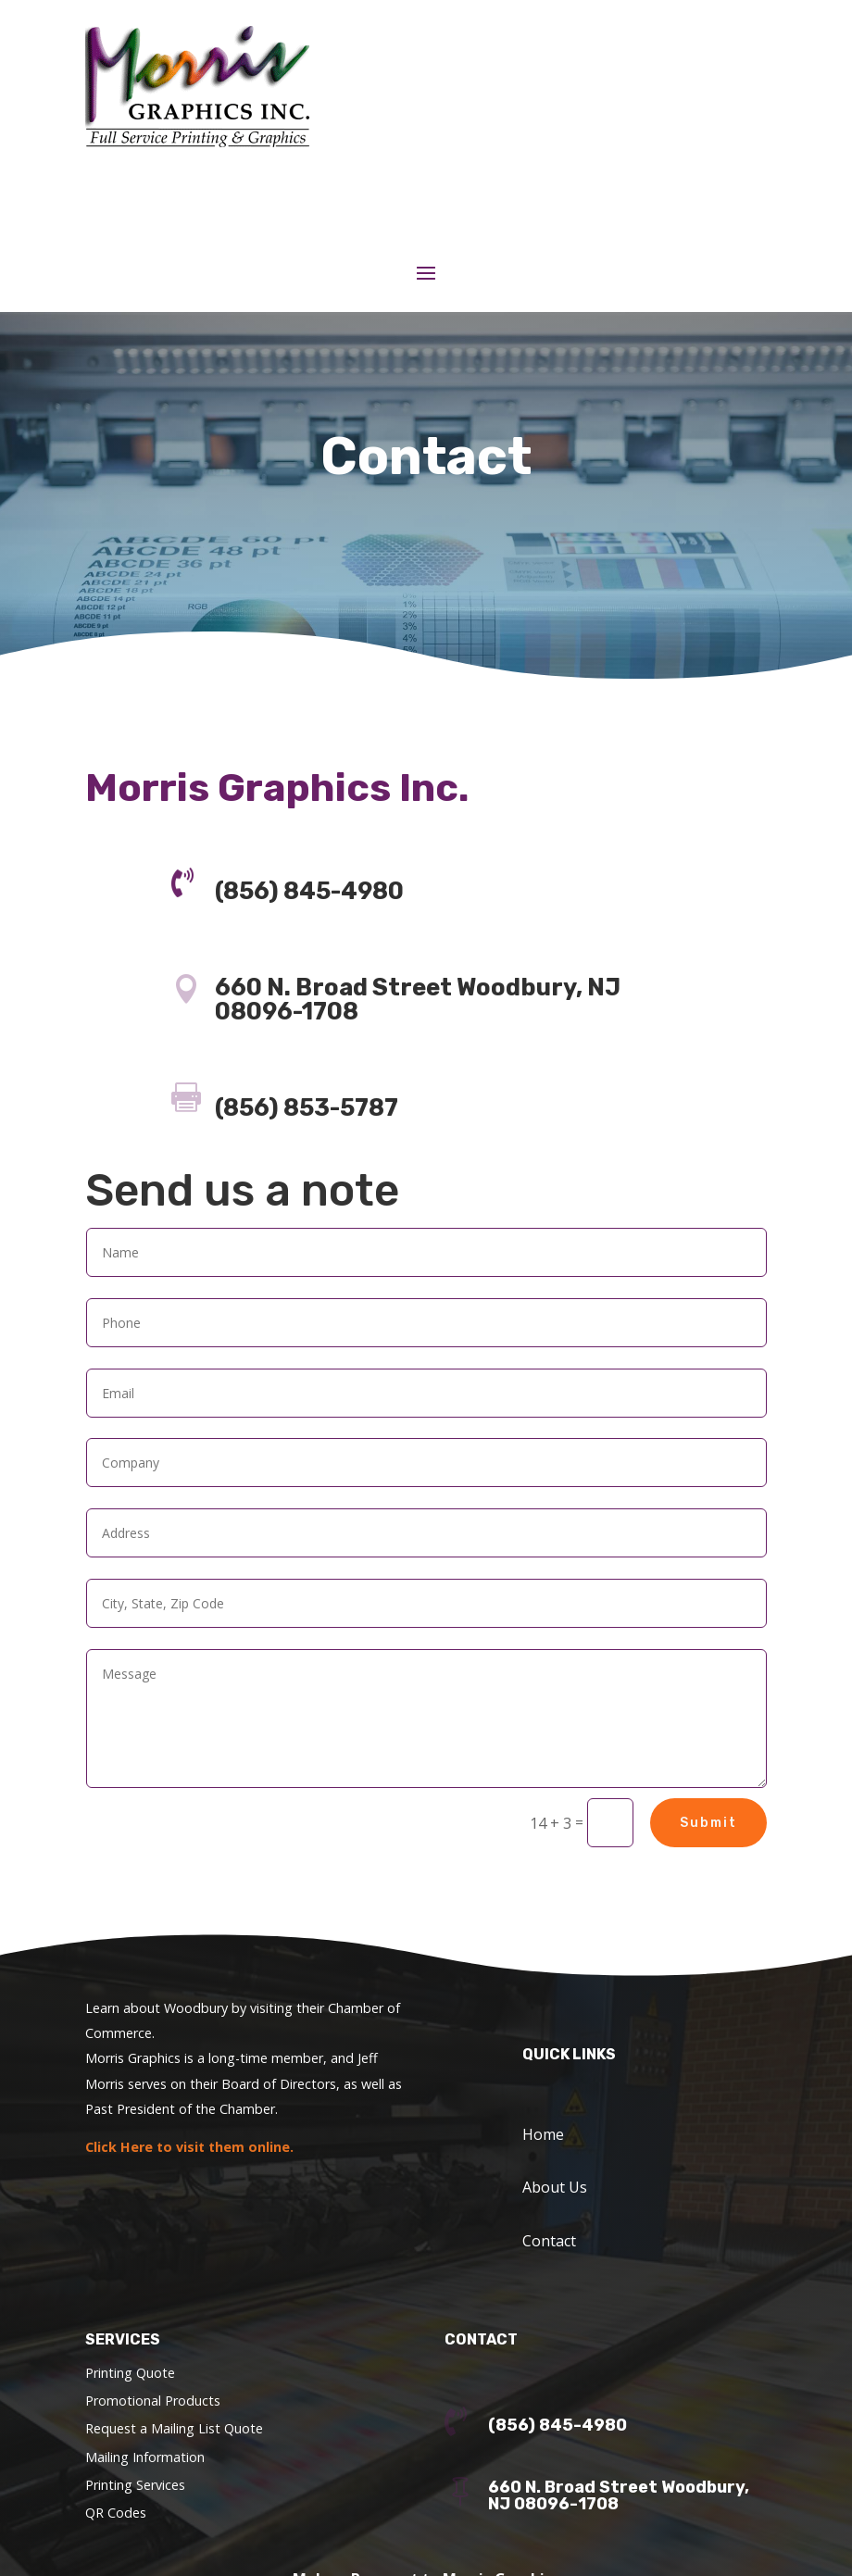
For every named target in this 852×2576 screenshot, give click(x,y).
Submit (708, 1823)
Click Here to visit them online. (189, 2147)
